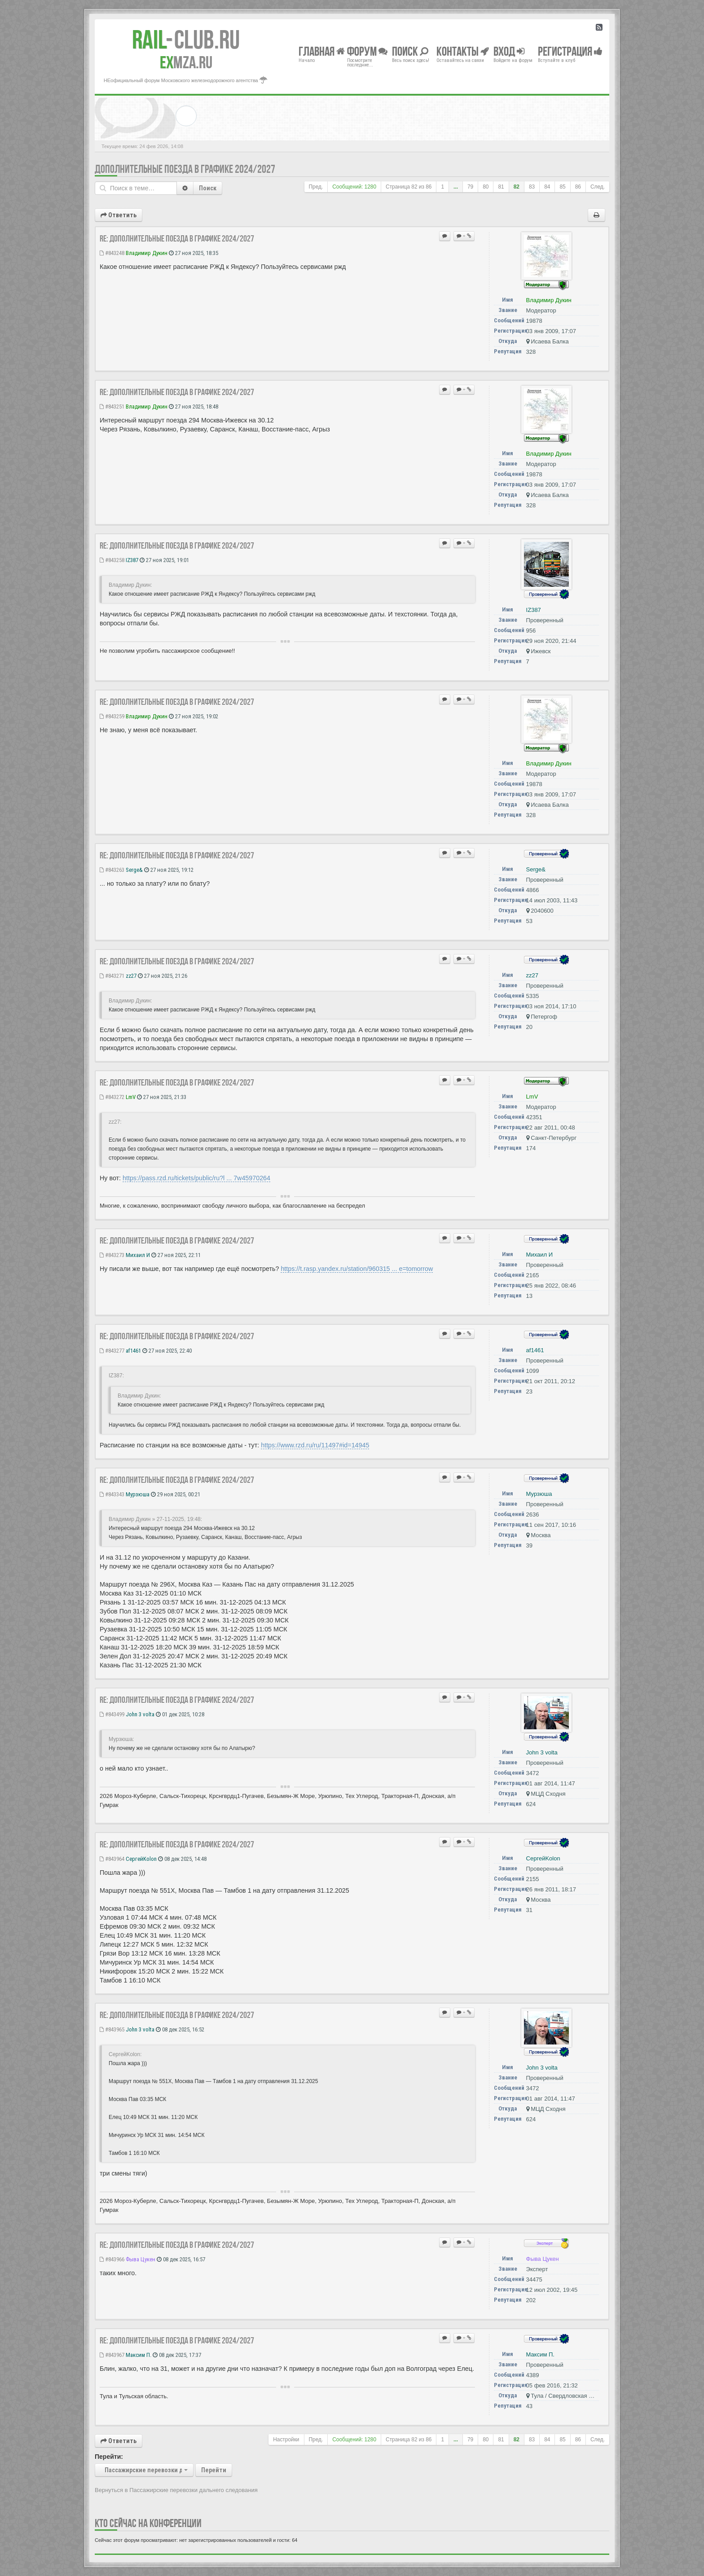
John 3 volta (140, 1714)
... (455, 187)
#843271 (112, 975)
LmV (131, 1097)
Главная (322, 51)
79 (470, 187)
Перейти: (109, 2456)
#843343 (112, 1494)
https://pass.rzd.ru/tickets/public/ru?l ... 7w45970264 (196, 1178)
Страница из (408, 187)
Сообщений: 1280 (354, 187)
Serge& (134, 869)
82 (516, 187)
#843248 (112, 253)
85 (562, 187)
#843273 (112, 1255)
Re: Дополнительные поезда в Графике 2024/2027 (177, 238)
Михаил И (138, 1255)
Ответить (118, 215)
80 (485, 187)
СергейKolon (141, 1858)
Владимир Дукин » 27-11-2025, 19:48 (155, 1519)
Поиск (207, 188)
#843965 (112, 2029)
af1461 (133, 1350)
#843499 (112, 1714)
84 (547, 187)
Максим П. (138, 2355)
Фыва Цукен (140, 2259)
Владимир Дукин (146, 253)
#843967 (112, 2355)
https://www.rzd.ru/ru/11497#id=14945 (315, 1445)
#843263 (112, 869)
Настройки (286, 2439)
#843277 (112, 1350)
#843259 (112, 716)
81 (501, 187)
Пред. (316, 187)
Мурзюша (138, 1494)
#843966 (112, 2259)
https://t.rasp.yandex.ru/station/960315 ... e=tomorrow (357, 1268)
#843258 (112, 560)
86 (578, 187)
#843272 (112, 1097)
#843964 (112, 1858)
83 (532, 187)
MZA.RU (186, 62)
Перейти (213, 2470)
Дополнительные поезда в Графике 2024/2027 (185, 169)
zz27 (131, 975)
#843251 (112, 406)
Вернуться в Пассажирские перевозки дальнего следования (176, 2490)
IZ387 (132, 560)
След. (597, 187)
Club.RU (186, 39)
